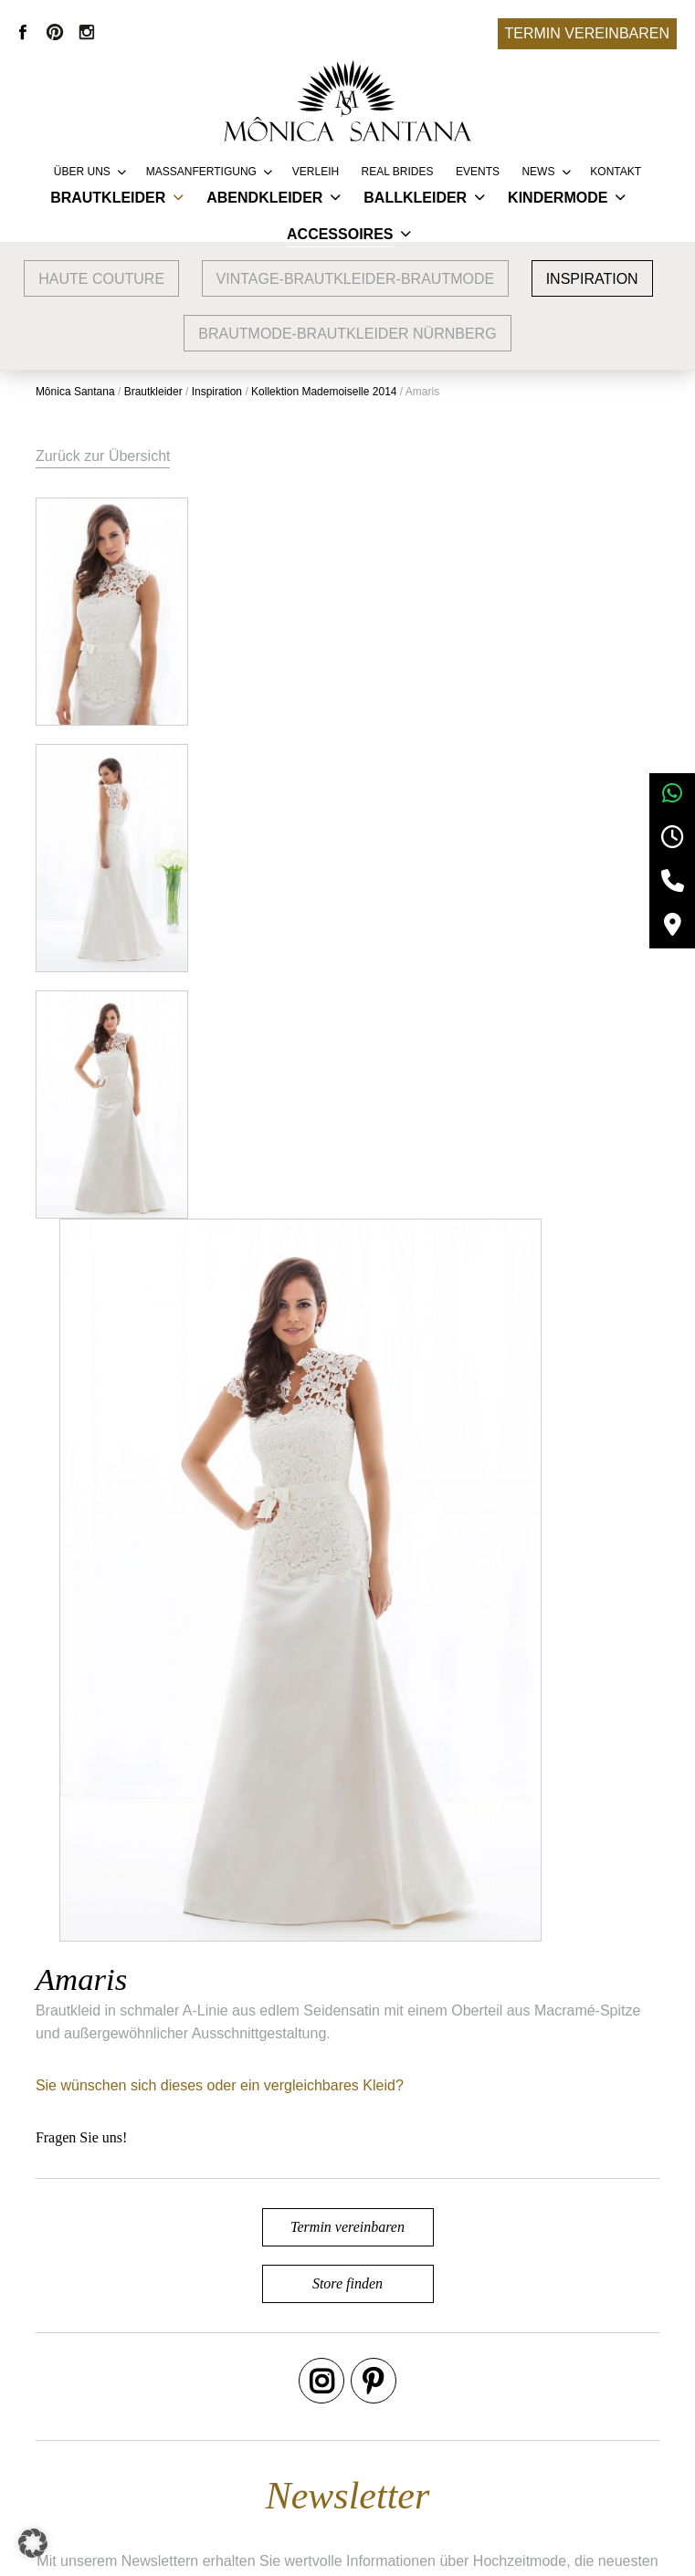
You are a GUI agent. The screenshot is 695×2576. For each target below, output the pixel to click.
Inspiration (592, 279)
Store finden (347, 1547)
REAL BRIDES (398, 171)
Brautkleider (107, 197)
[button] (33, 2543)
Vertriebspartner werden (385, 2416)
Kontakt (615, 171)
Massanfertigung (201, 171)
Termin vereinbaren (587, 33)
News (537, 171)
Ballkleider (415, 197)
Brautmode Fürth (169, 2471)
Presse (330, 2471)
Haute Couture (101, 279)
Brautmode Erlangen (181, 2444)
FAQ (321, 2444)
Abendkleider (264, 197)
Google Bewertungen (182, 2389)
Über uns (82, 171)
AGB (533, 2389)
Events (478, 171)
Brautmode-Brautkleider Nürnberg (347, 333)
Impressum (554, 2416)
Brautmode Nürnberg (182, 2416)
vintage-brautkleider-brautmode (355, 279)
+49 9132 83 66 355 (507, 2548)
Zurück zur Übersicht (104, 456)
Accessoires (340, 234)
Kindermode (557, 197)
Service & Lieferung (371, 2389)
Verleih (315, 171)
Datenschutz (558, 2444)
